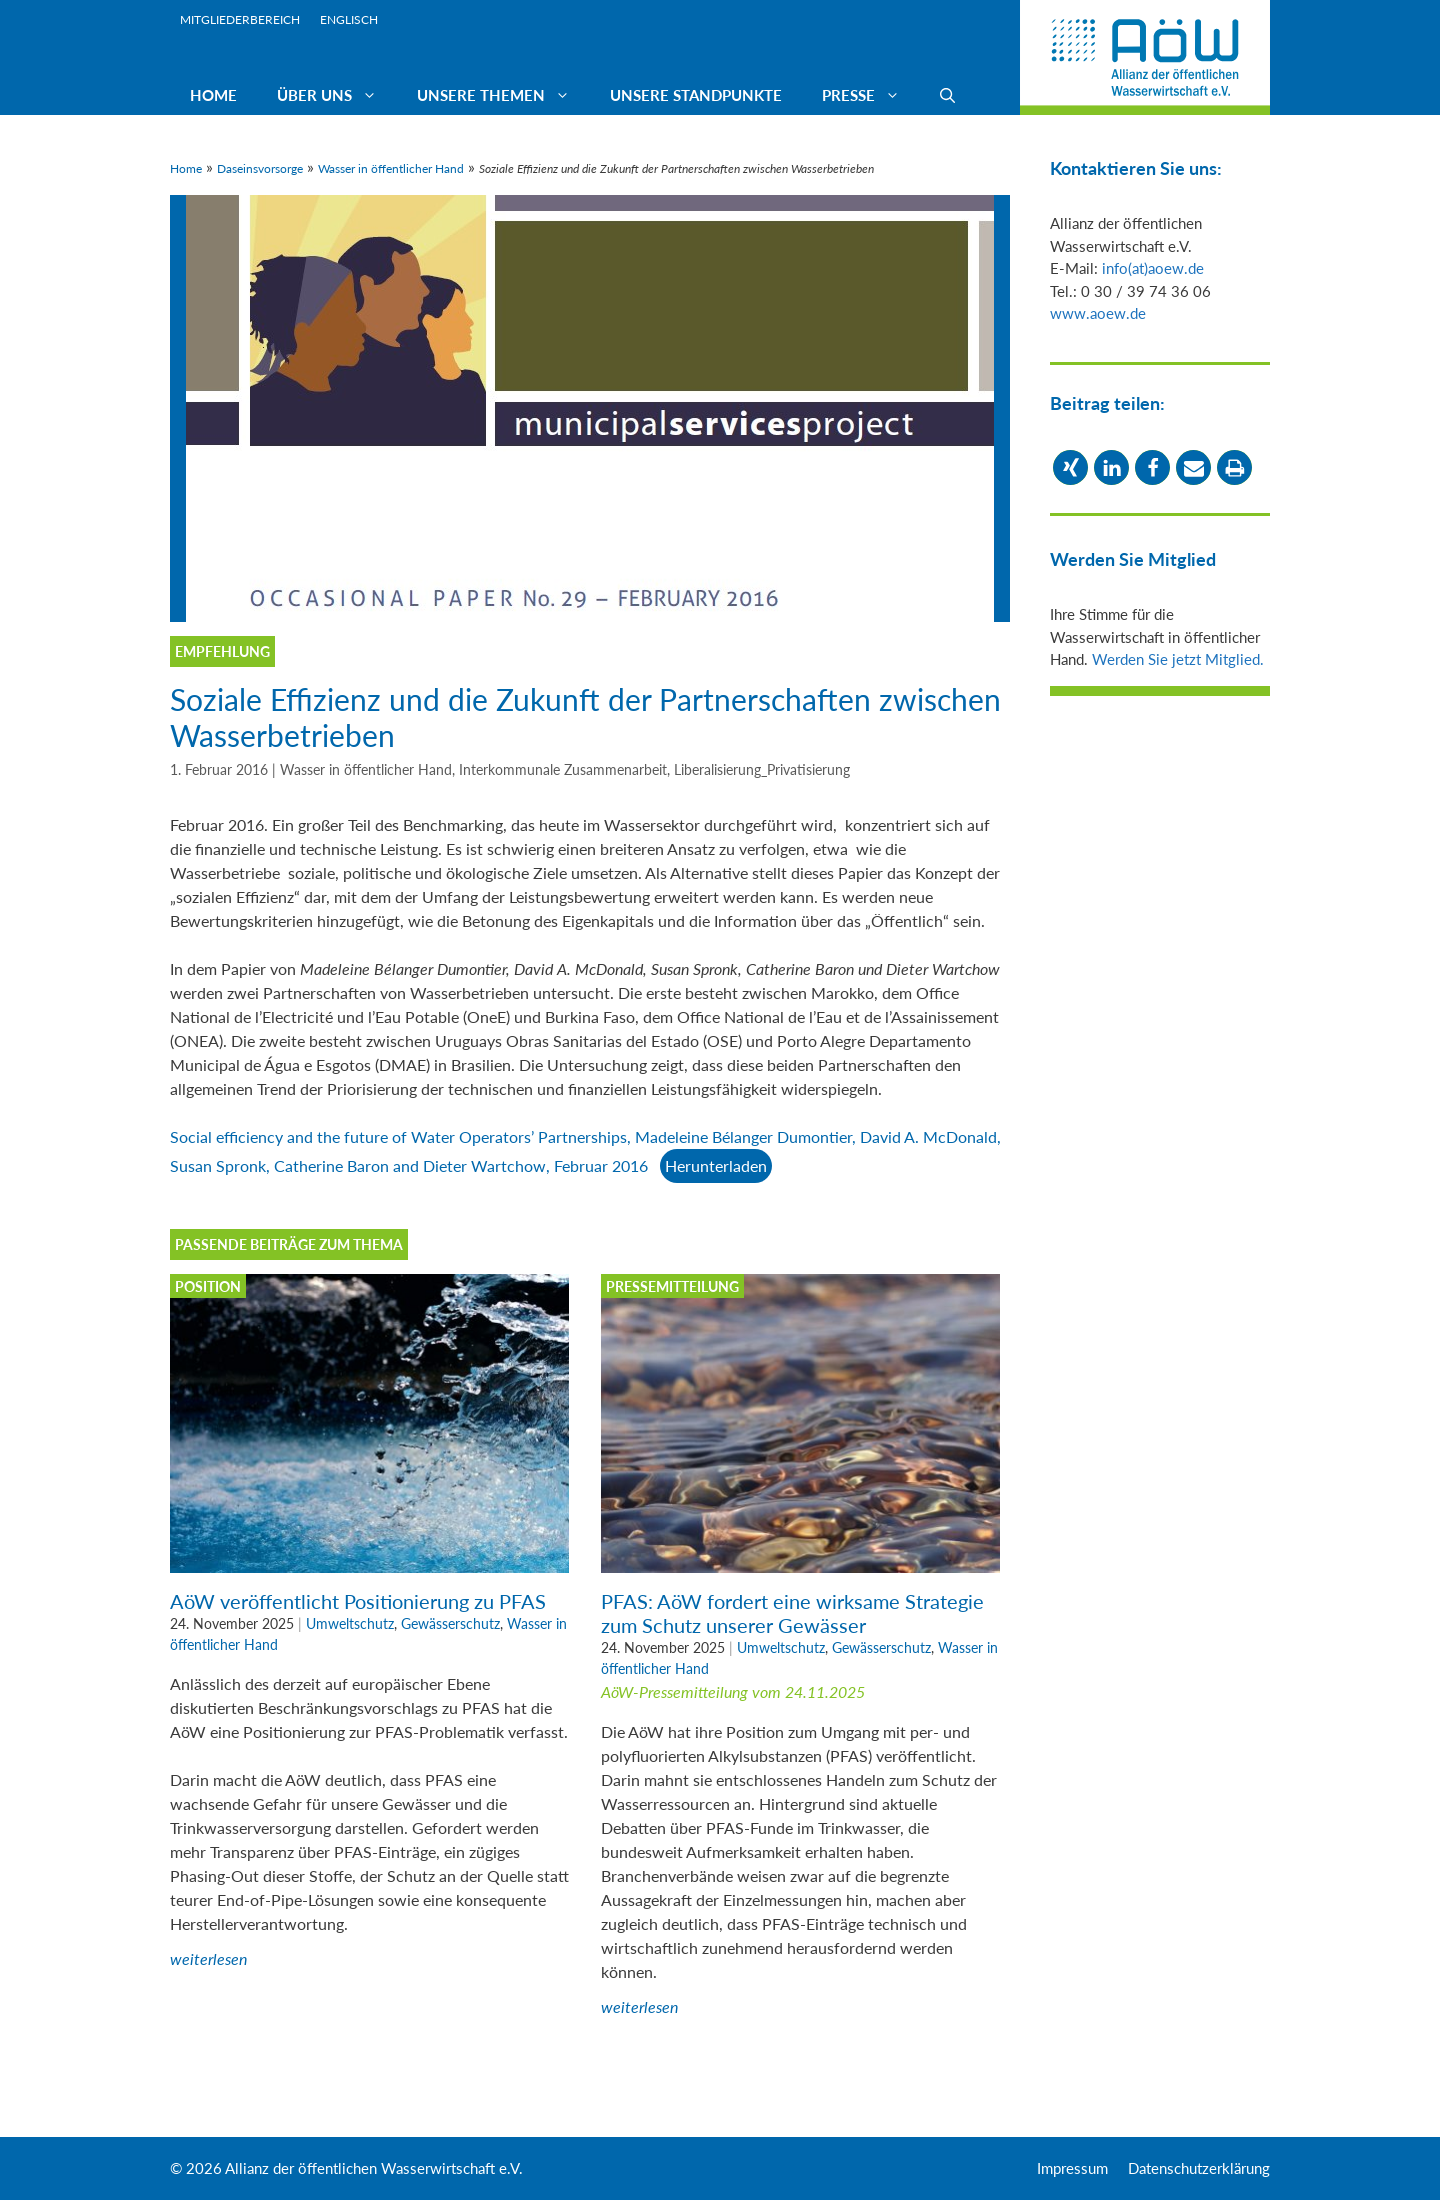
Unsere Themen (503, 95)
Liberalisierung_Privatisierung (762, 770)
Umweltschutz (350, 1623)
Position (208, 1286)
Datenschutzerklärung (1199, 2168)
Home (213, 95)
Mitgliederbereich (240, 19)
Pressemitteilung (672, 1286)
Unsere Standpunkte (696, 95)
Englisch (349, 19)
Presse (871, 95)
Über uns (337, 95)
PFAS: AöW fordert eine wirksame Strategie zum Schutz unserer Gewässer (792, 1613)
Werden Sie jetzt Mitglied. (1178, 659)
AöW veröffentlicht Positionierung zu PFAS (358, 1601)
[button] (1070, 467)
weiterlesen (208, 1958)
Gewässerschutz (450, 1623)
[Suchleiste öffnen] (947, 95)
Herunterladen (716, 1165)
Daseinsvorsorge (260, 168)
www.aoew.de (1098, 313)
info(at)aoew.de (1153, 268)
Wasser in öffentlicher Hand (391, 168)
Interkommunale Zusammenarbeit (563, 770)
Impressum (1072, 2168)
